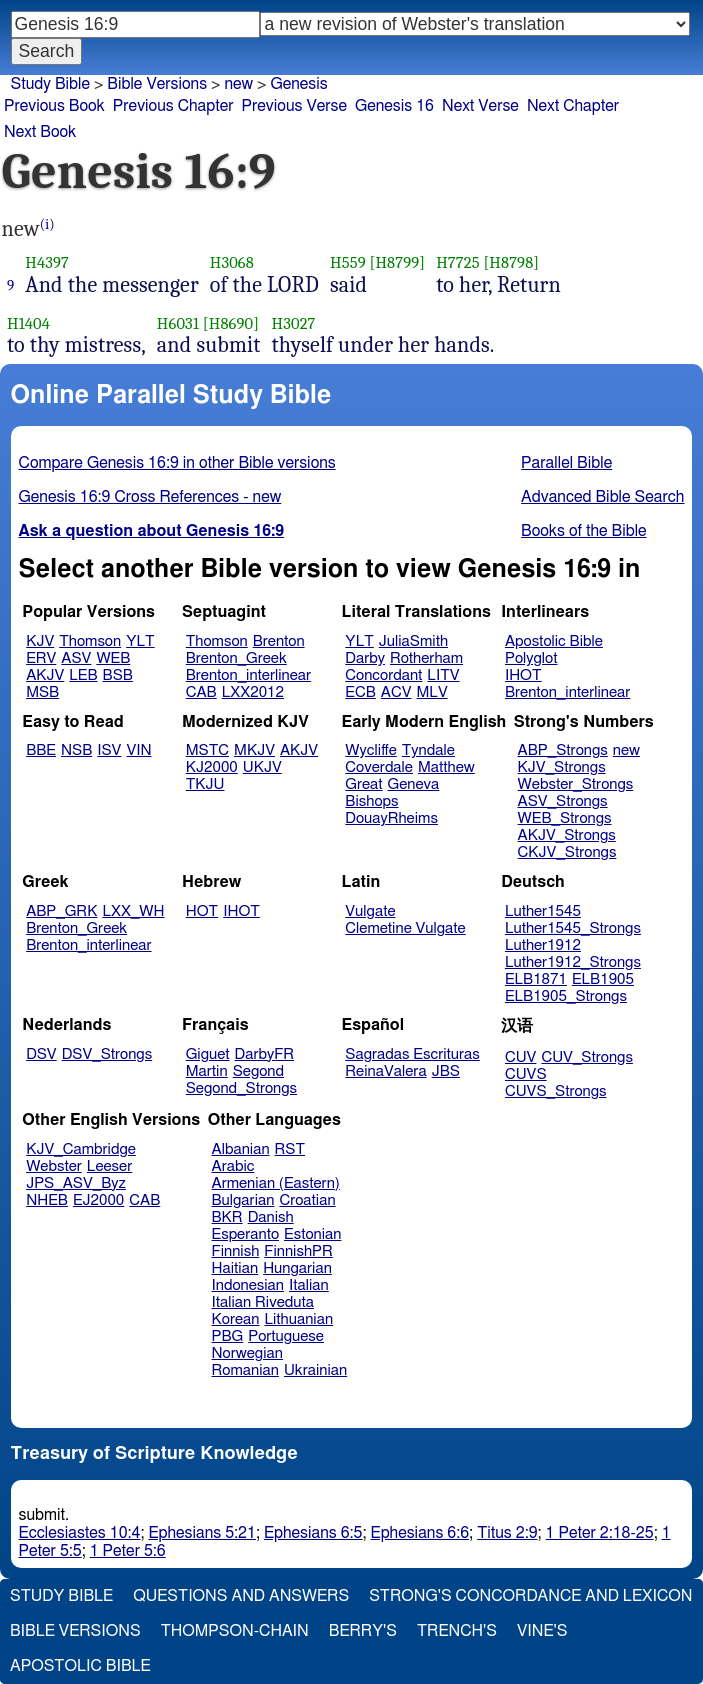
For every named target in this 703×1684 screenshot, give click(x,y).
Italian (309, 1285)
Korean (236, 1319)
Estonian (312, 1234)
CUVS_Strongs (556, 1091)
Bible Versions (157, 84)
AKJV (45, 675)
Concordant (383, 675)
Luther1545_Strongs (573, 928)
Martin (207, 1071)
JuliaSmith (413, 641)
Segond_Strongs (241, 1088)
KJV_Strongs (562, 767)
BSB (118, 675)
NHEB (47, 1200)
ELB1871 (536, 979)
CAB (201, 692)
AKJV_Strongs (567, 835)
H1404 (28, 323)
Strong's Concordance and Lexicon (530, 1596)
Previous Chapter (173, 106)
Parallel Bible (566, 463)
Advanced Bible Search (602, 497)
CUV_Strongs (586, 1057)
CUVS (526, 1074)
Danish (271, 1217)
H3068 (232, 262)
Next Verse (480, 106)
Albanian (241, 1149)
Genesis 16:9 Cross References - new (150, 497)
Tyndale (428, 750)
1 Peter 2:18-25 (600, 1533)
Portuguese (286, 1336)
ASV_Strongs (563, 801)
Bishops (371, 801)
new (626, 750)
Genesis (298, 84)
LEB (83, 675)
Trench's (457, 1631)
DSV (41, 1054)
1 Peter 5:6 (128, 1551)
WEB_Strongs (565, 818)
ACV (396, 692)
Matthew (446, 767)
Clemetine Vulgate (405, 928)
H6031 (178, 323)
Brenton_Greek (236, 658)
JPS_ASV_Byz (76, 1183)
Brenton (279, 641)
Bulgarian (243, 1200)
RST (290, 1149)
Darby (365, 658)
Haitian (235, 1268)
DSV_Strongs (107, 1054)
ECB (360, 692)
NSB (76, 750)
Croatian (307, 1200)
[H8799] (398, 262)
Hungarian (297, 1268)
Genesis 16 (394, 106)
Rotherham (426, 658)
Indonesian (248, 1285)
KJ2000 (212, 767)
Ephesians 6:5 (313, 1533)
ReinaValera (385, 1071)
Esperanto (246, 1234)
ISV (109, 750)
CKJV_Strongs (567, 852)
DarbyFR (265, 1054)
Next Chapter (573, 106)
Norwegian (247, 1353)
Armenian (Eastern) (276, 1183)
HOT (202, 911)
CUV (521, 1057)
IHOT (523, 675)
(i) (47, 224)
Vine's (542, 1631)
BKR (227, 1217)
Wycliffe (370, 750)
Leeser (109, 1166)
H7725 (457, 262)
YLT (140, 641)
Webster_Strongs (576, 784)
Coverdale (379, 767)
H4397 (47, 262)
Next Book (40, 132)
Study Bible (50, 84)
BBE (41, 750)
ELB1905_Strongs (566, 996)
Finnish (236, 1251)
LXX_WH (133, 911)
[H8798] (511, 262)
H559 (348, 262)
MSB (42, 692)
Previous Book (54, 106)
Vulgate (370, 911)
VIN (138, 750)
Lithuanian (298, 1319)
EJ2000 (98, 1200)
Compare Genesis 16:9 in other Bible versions (177, 463)
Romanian (245, 1370)
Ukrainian (315, 1370)
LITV (443, 675)
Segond (258, 1071)
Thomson (90, 641)
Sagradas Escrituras (412, 1054)
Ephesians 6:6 (420, 1533)
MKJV (254, 750)
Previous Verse (294, 106)
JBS (446, 1071)
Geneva (414, 784)
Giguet (208, 1054)
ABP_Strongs (563, 750)
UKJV (262, 767)
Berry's (363, 1631)
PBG (228, 1336)
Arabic (233, 1166)
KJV (40, 641)
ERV (41, 658)
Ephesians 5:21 (201, 1533)
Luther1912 (543, 945)
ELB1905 (603, 979)
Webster (54, 1166)
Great (363, 784)
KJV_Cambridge (81, 1149)
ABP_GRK (61, 911)
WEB (113, 658)
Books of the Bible (584, 531)
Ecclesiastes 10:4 (80, 1533)
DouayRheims (391, 818)
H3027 (294, 323)
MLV (431, 692)
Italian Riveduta (263, 1302)
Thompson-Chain (235, 1631)
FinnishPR (298, 1251)
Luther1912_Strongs (573, 962)
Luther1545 (543, 911)
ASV (76, 658)
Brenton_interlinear (248, 675)
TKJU (205, 784)
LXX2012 (253, 692)
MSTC (207, 750)
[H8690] (231, 323)
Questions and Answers (241, 1596)
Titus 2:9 (507, 1533)
